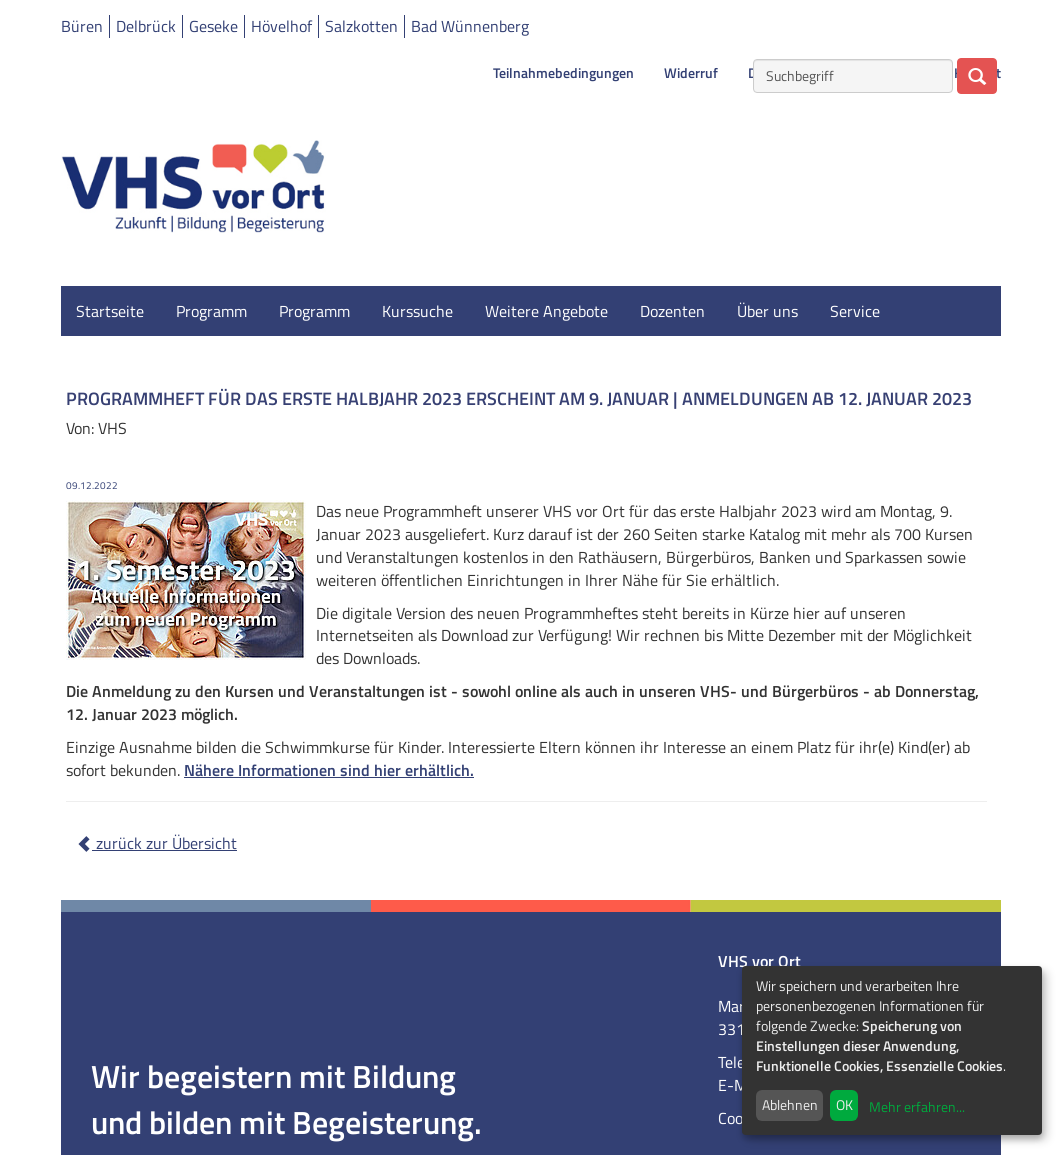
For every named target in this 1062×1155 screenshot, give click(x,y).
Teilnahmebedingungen (563, 73)
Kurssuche (417, 311)
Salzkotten (361, 26)
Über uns (767, 311)
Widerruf (691, 73)
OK (844, 1104)
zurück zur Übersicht (156, 843)
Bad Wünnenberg (470, 26)
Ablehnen (790, 1104)
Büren (82, 26)
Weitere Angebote (546, 311)
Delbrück (146, 26)
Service (855, 311)
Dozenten (672, 311)
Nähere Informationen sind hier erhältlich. (329, 770)
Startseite (110, 311)
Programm (211, 311)
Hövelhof (281, 26)
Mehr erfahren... (917, 1106)
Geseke (213, 26)
